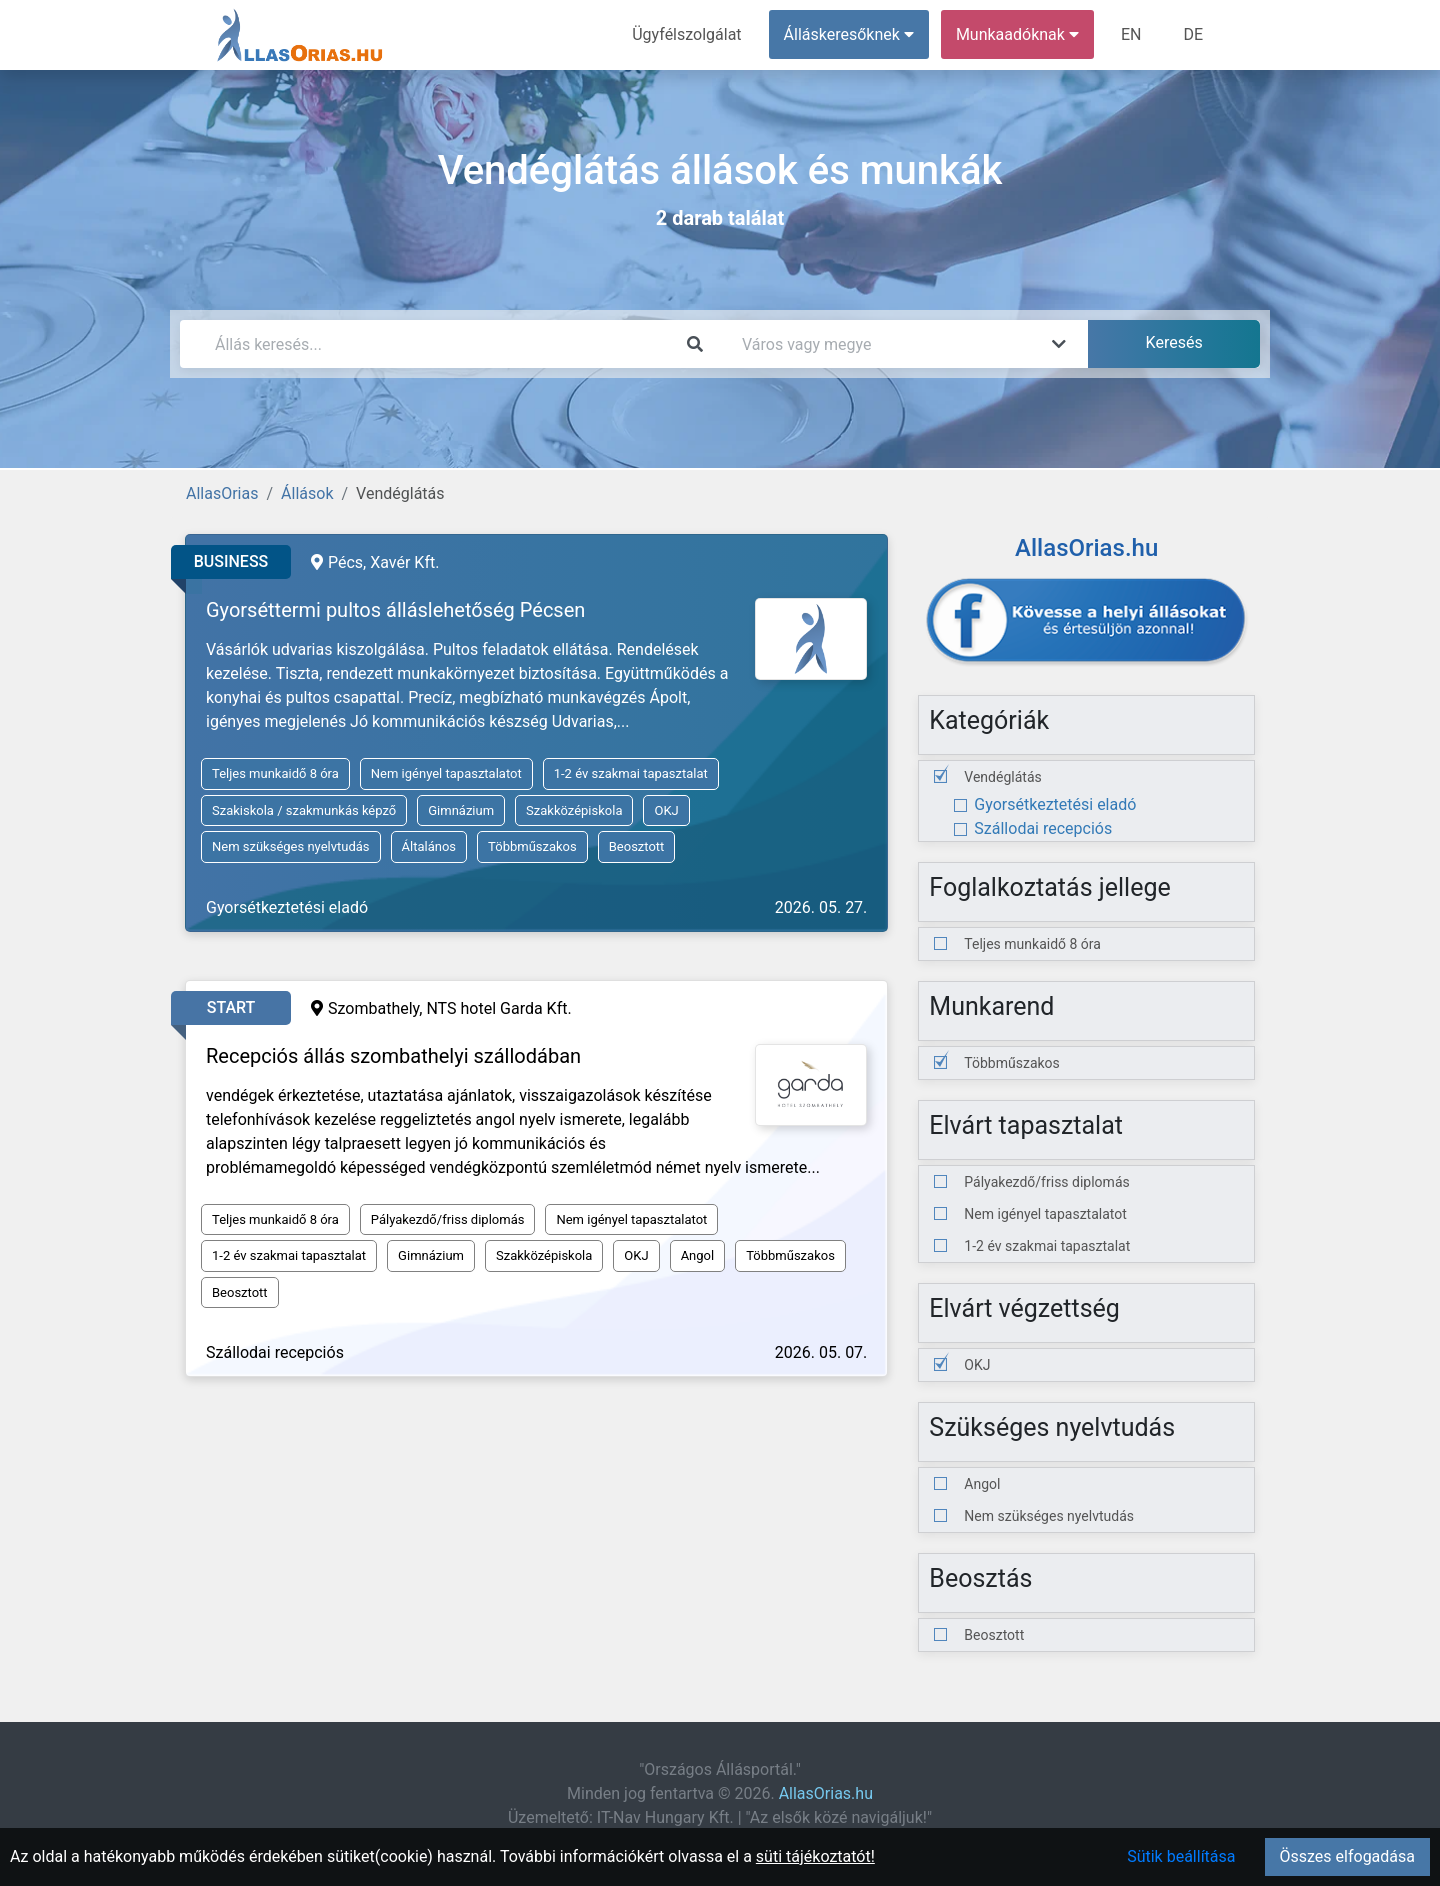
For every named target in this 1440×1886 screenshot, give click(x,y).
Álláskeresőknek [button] (849, 34)
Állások (307, 493)
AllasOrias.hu (826, 1793)
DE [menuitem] (1193, 34)
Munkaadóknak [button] (1017, 34)
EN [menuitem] (1131, 34)
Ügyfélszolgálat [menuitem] (686, 34)
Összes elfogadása (1347, 1856)
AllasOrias (222, 493)
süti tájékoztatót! (815, 1856)
